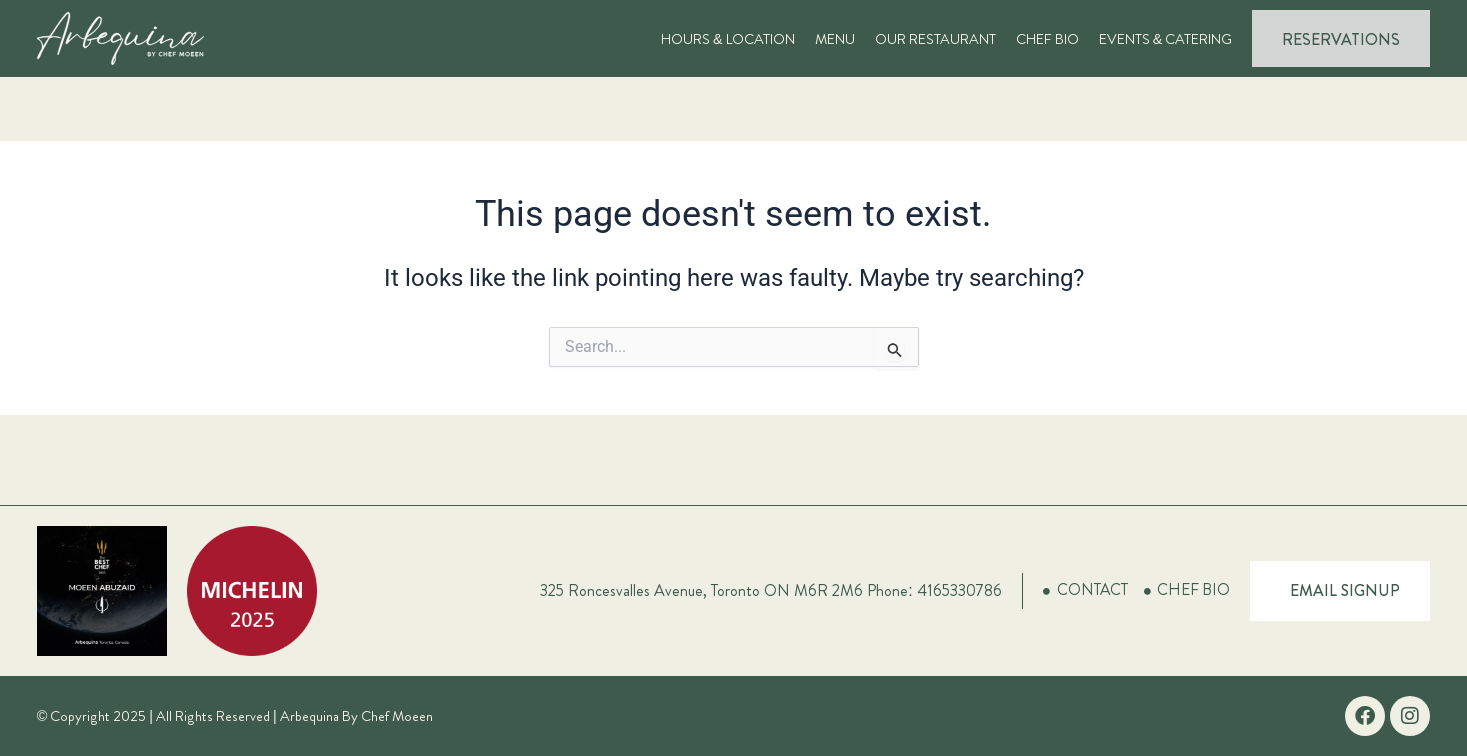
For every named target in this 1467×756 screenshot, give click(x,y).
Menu (835, 39)
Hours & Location (728, 39)
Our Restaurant (935, 39)
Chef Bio (1047, 39)
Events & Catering (1166, 39)
